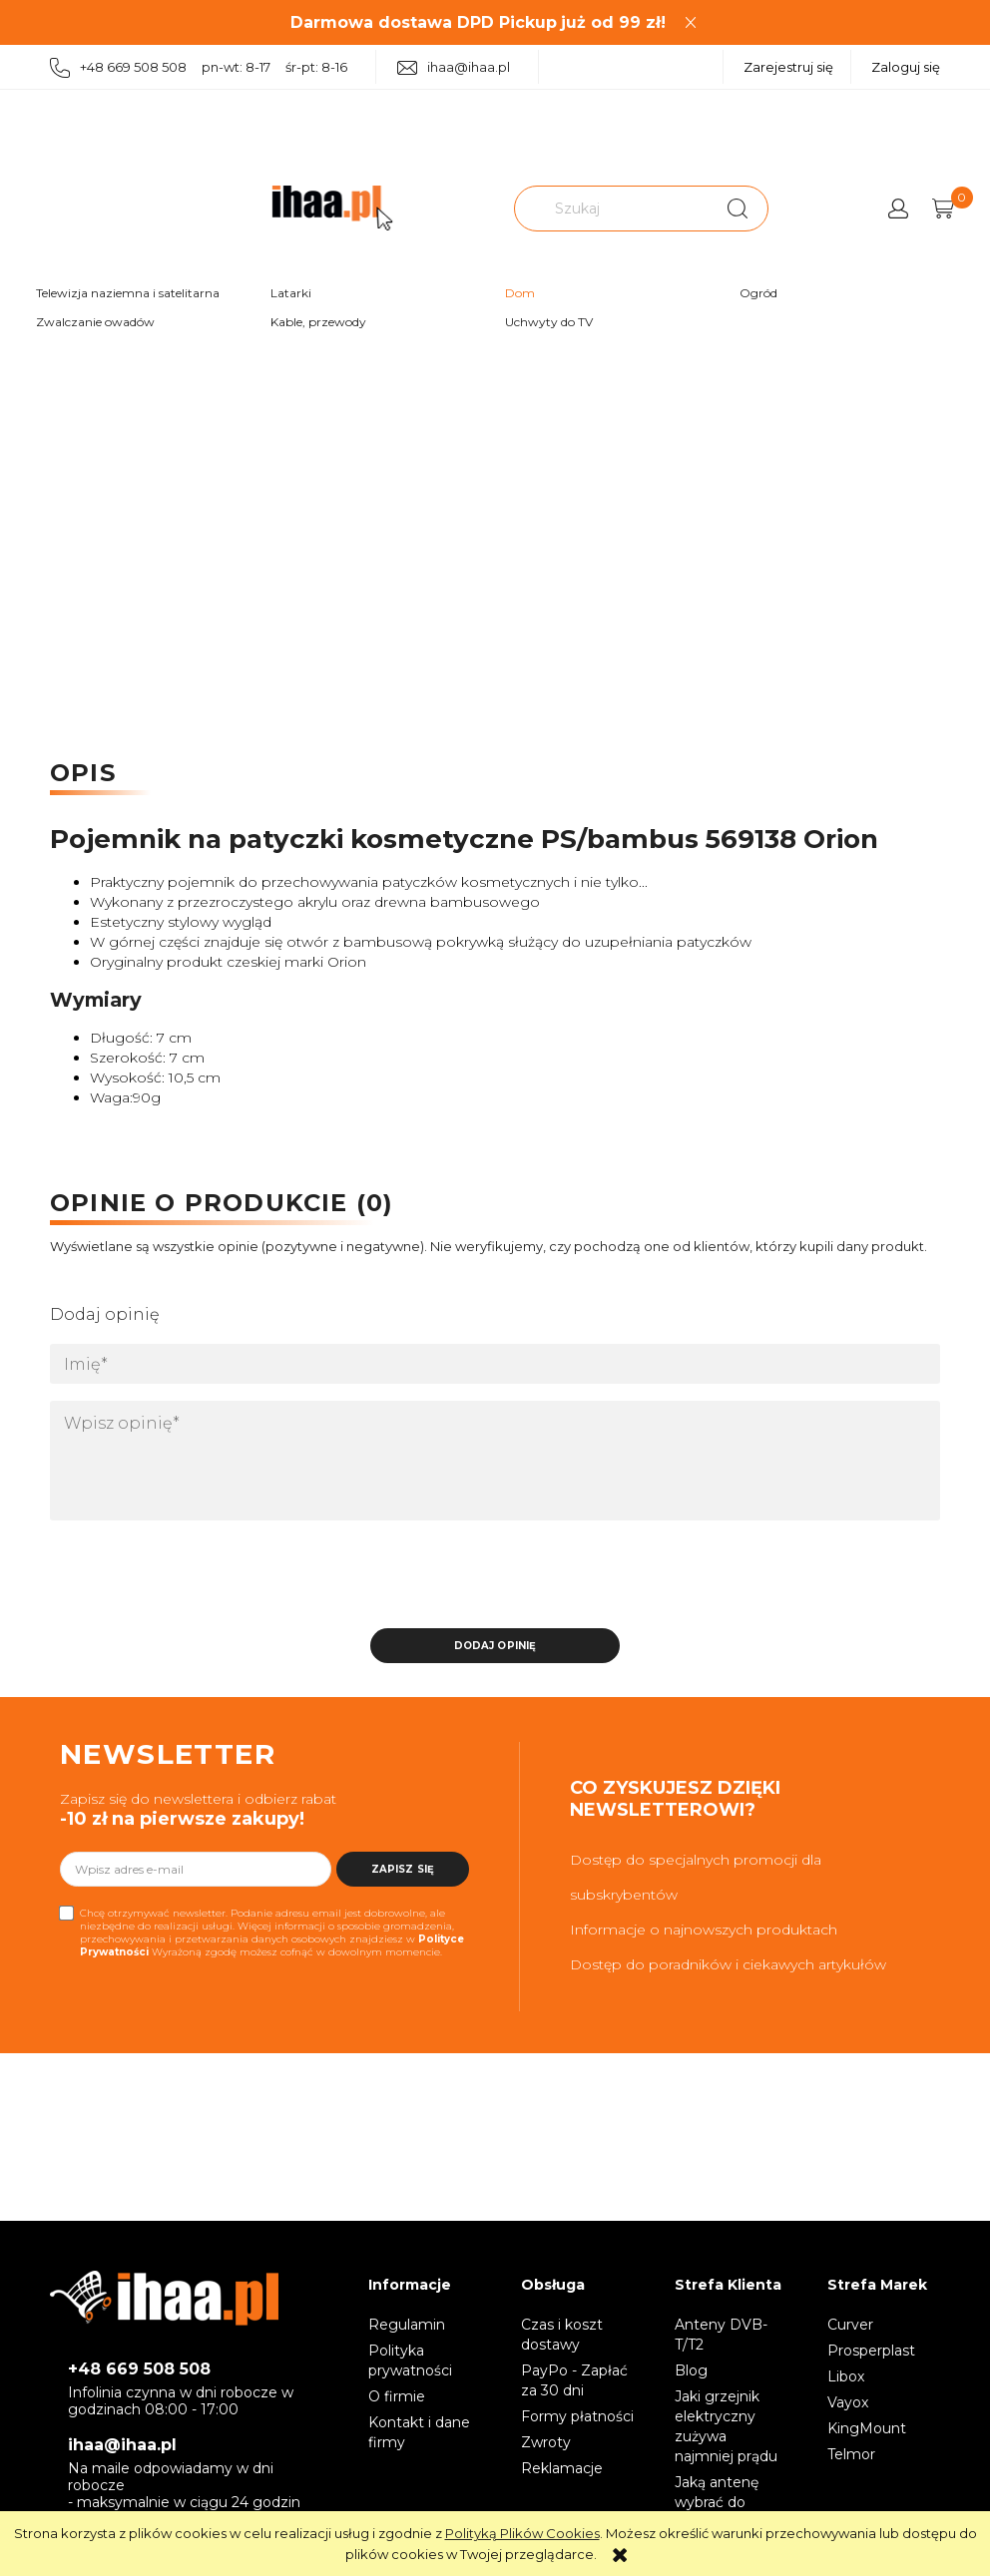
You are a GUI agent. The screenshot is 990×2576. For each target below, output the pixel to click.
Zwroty (546, 2442)
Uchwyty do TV (549, 321)
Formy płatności (577, 2416)
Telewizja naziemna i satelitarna (128, 292)
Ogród (758, 292)
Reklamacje (562, 2468)
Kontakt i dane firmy (419, 2432)
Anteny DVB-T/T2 (721, 2335)
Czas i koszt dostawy (562, 2335)
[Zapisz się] (402, 1869)
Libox (845, 2376)
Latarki (290, 292)
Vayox (847, 2402)
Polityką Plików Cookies (522, 2533)
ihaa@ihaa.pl (453, 67)
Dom (520, 292)
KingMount (866, 2428)
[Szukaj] (737, 208)
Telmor (851, 2454)
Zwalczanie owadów (95, 321)
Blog (691, 2370)
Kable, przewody (318, 321)
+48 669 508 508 (139, 2369)
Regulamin (406, 2325)
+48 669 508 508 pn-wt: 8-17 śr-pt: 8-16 (198, 68)
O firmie (396, 2396)
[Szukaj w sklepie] (614, 208)
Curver (850, 2325)
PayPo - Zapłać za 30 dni (574, 2380)
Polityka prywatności (410, 2360)
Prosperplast (871, 2351)
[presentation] (190, 1580)
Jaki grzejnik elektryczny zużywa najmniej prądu (726, 2426)
